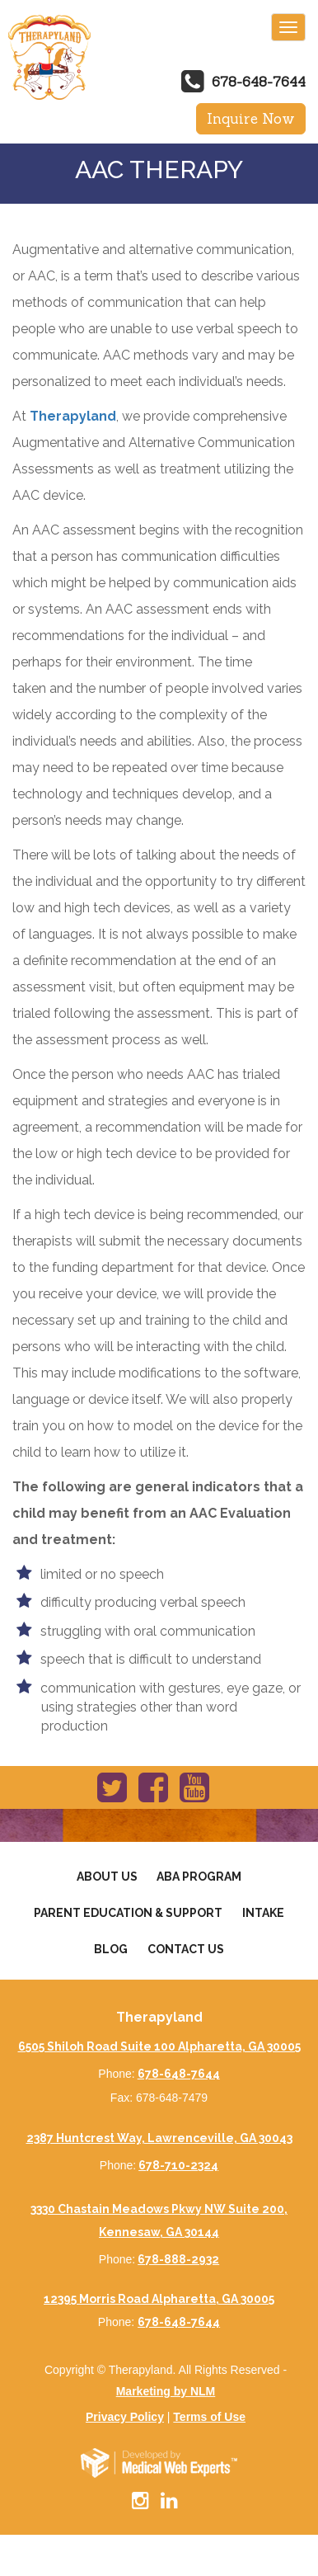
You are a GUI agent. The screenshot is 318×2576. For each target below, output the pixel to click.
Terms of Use (209, 2416)
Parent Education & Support (128, 1912)
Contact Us (185, 1949)
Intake (263, 1912)
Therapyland (73, 416)
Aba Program (199, 1876)
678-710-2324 (178, 2165)
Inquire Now (251, 119)
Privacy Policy (125, 2416)
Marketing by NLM (166, 2391)
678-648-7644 (259, 81)
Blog (111, 1949)
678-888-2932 (178, 2259)
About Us (107, 1876)
